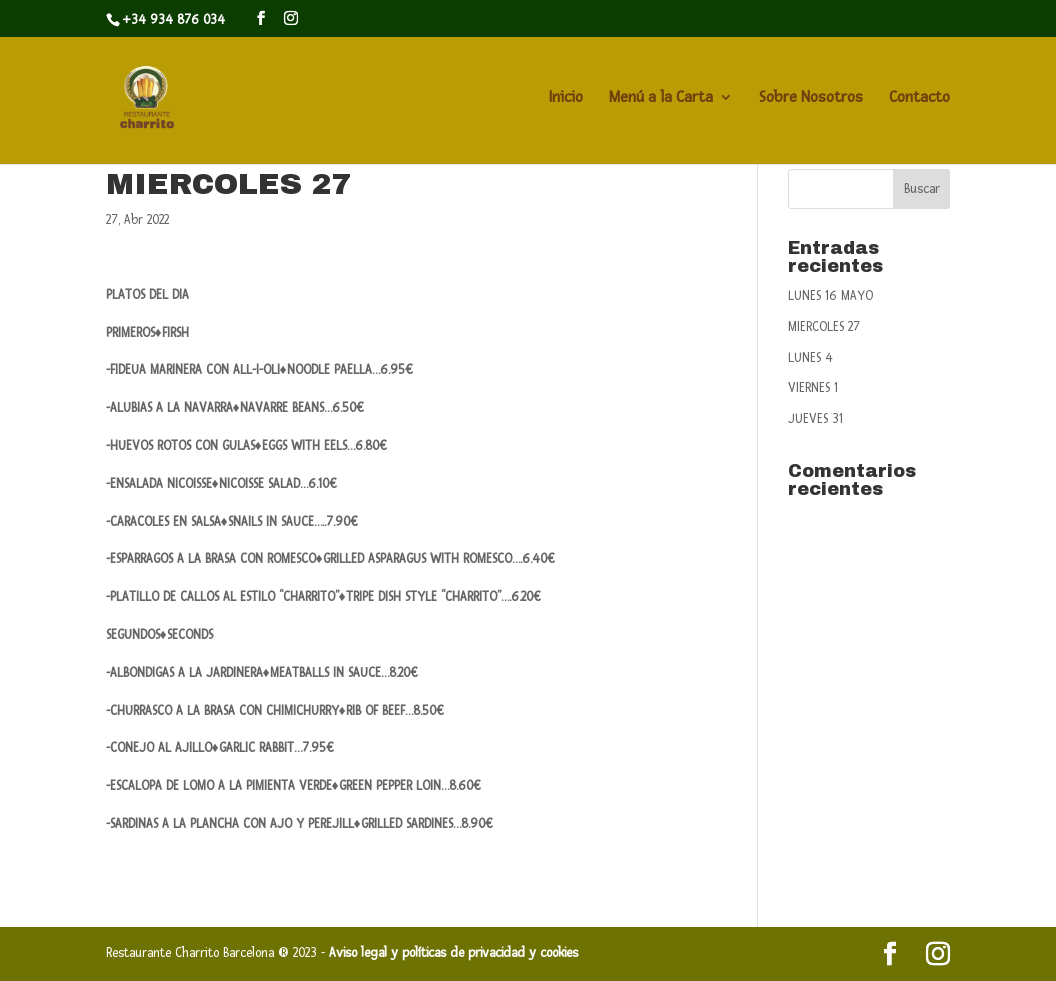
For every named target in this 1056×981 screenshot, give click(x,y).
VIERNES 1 (813, 388)
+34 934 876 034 (173, 20)
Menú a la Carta (661, 98)
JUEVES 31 (815, 419)
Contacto (919, 98)
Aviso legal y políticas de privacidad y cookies (456, 953)
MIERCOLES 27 (824, 327)
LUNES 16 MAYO (830, 296)
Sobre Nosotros (811, 98)
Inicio (566, 98)
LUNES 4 (810, 358)
